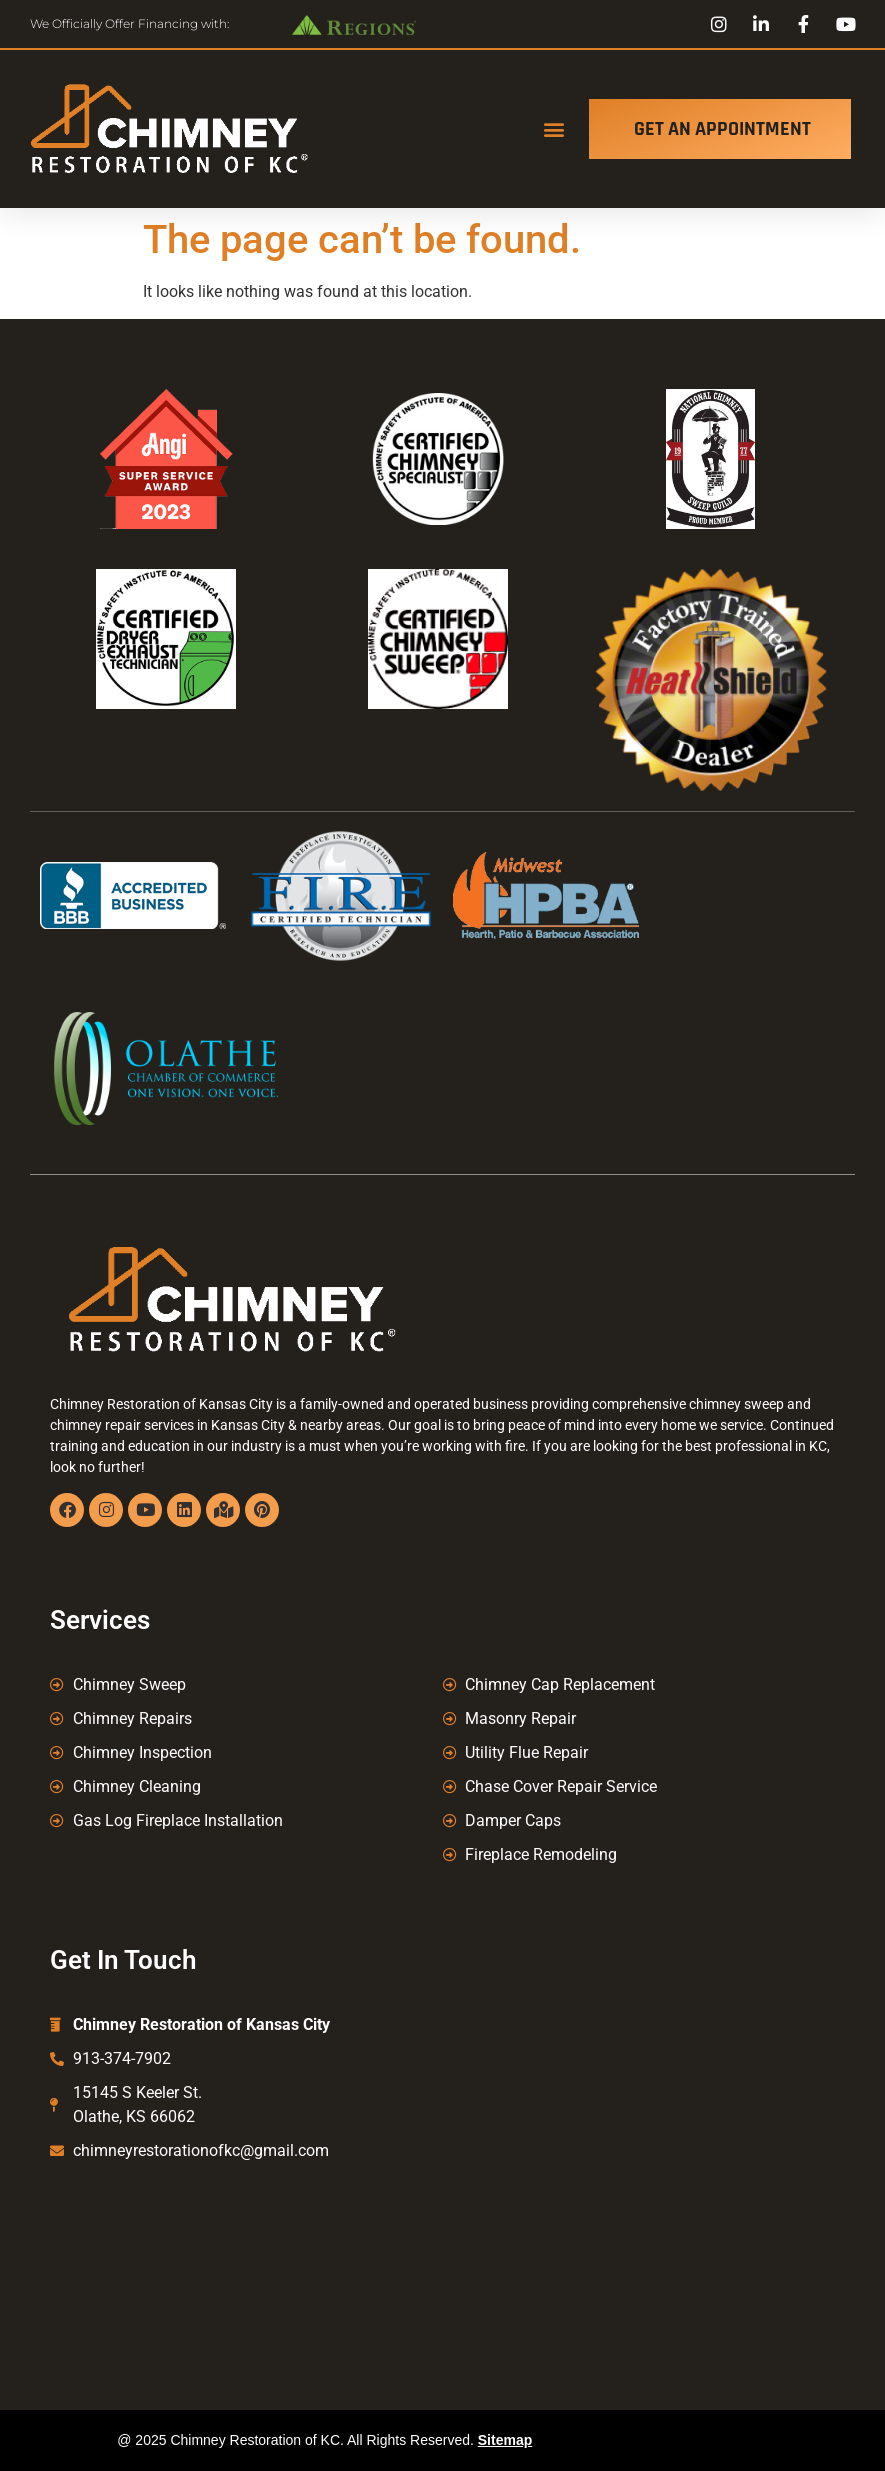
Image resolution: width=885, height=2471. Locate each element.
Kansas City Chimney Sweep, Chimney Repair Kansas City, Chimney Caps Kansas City (442, 2258)
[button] (554, 129)
